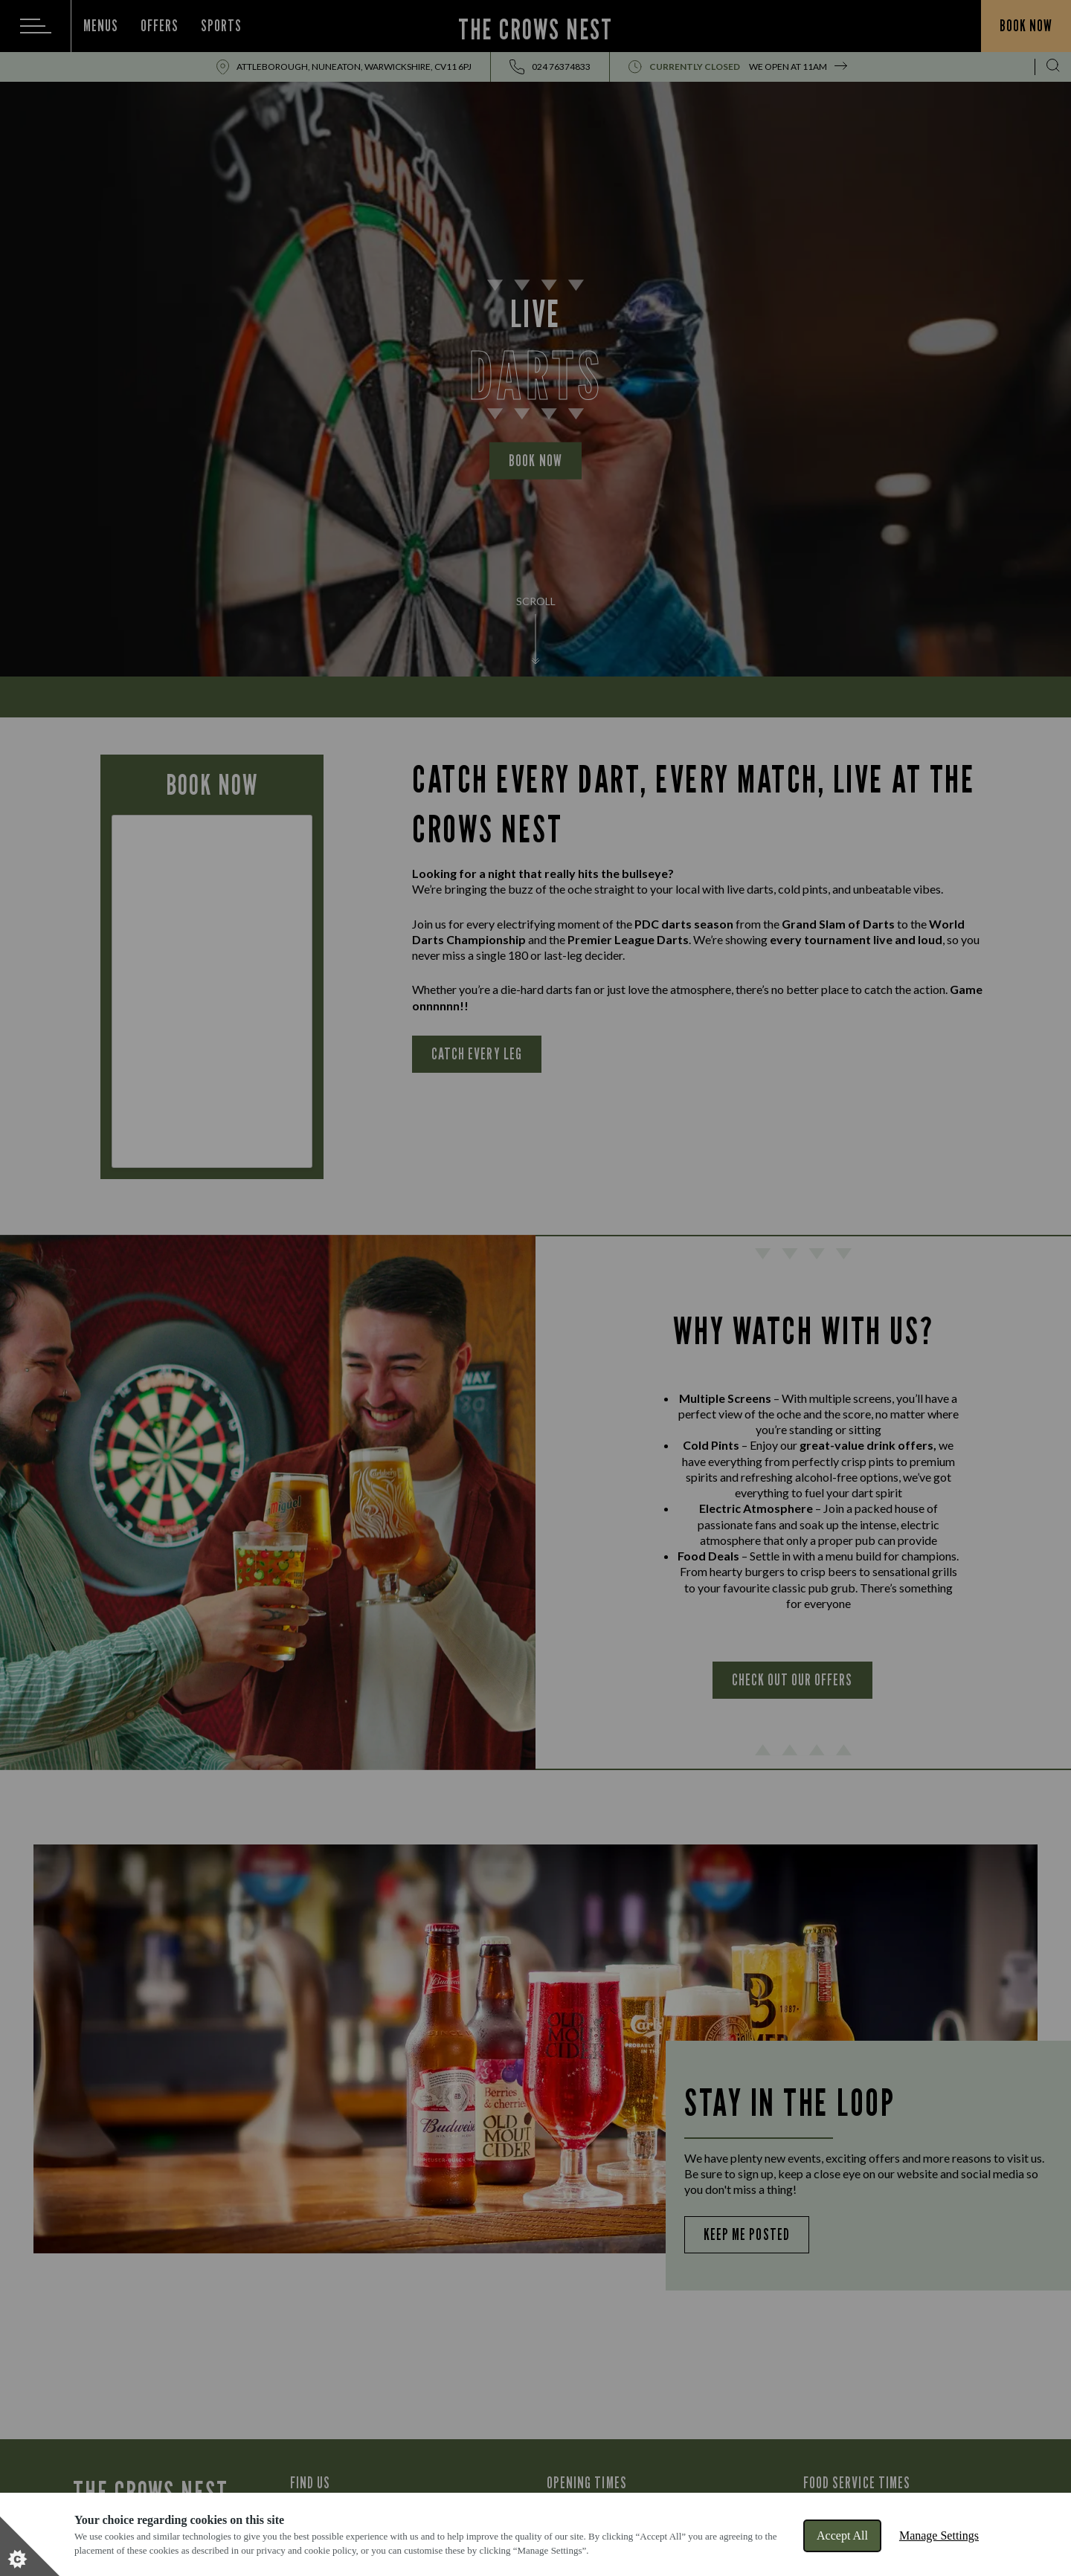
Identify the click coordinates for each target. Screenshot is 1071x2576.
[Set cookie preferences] (30, 2546)
